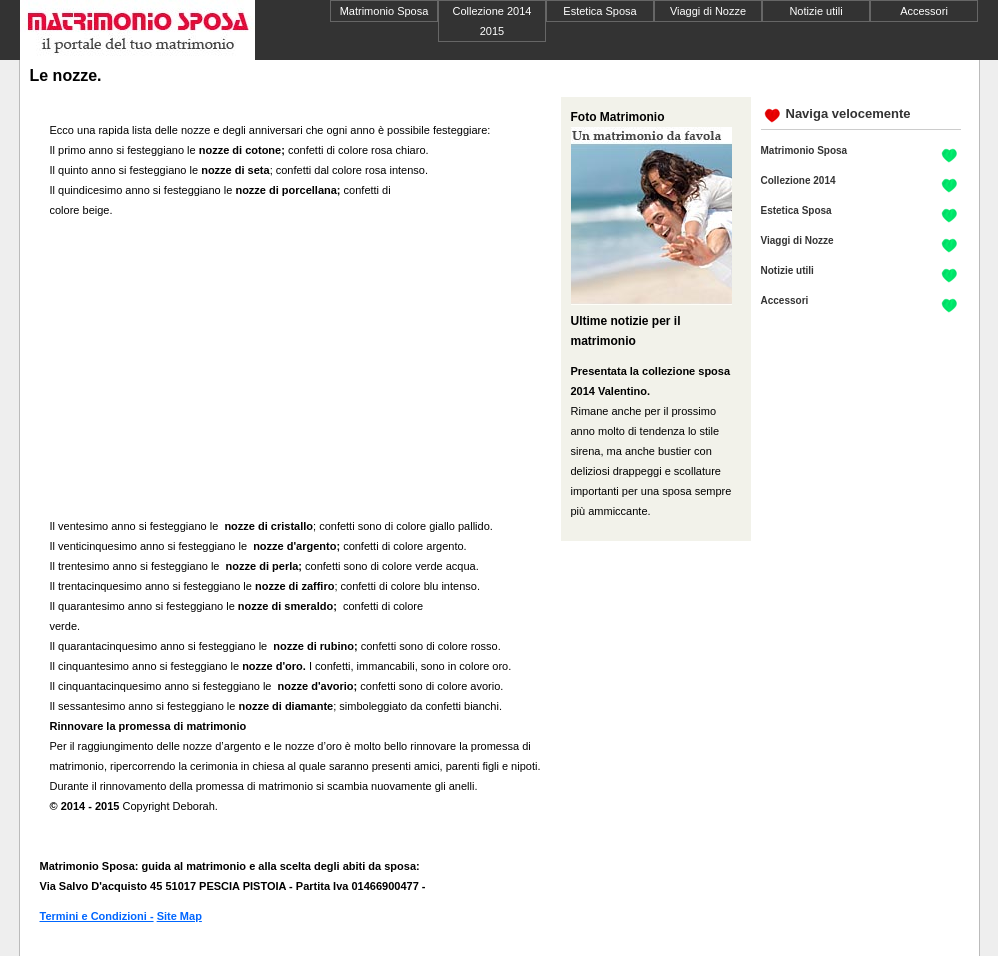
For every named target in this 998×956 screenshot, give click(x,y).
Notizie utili (815, 11)
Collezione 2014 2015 (492, 21)
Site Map (179, 916)
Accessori (924, 11)
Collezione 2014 (798, 180)
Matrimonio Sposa (384, 11)
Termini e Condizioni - (97, 916)
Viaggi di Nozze (708, 11)
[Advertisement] (218, 370)
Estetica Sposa (599, 11)
